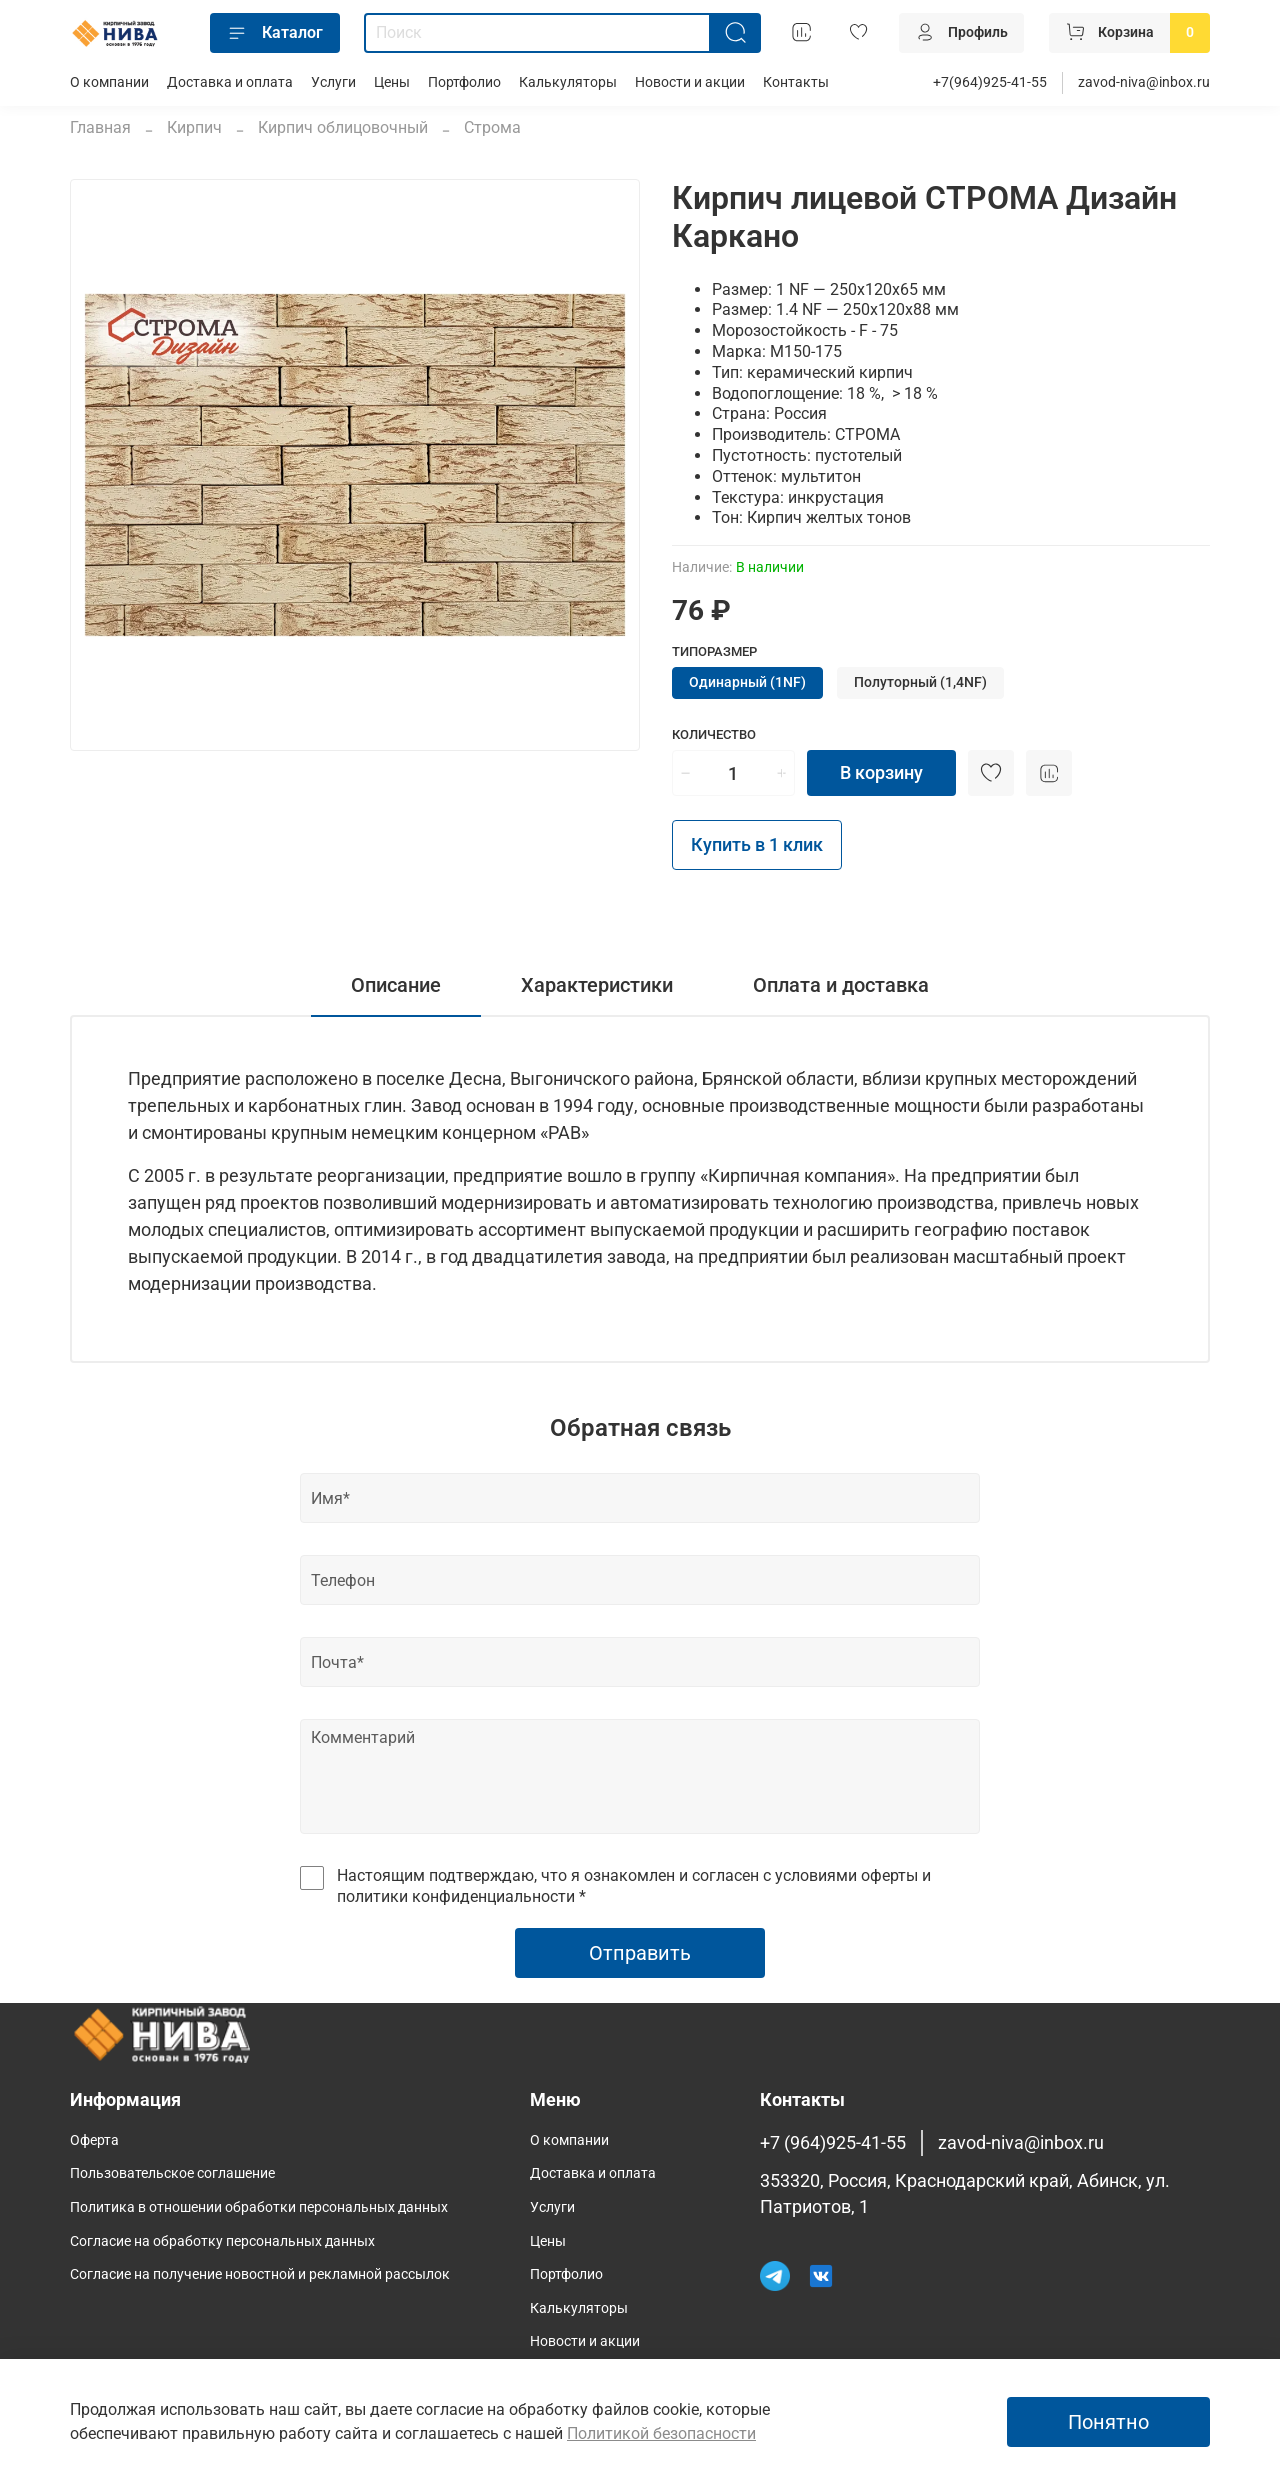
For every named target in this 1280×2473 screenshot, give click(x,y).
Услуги (333, 82)
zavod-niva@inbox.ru (1144, 82)
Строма (492, 127)
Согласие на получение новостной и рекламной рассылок (260, 2274)
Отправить (640, 1953)
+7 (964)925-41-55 (833, 2143)
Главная (100, 127)
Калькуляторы (568, 82)
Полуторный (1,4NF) (920, 682)
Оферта (94, 2140)
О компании (109, 82)
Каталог (275, 33)
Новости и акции (690, 82)
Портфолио (464, 82)
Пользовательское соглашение (172, 2173)
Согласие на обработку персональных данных (222, 2241)
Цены (392, 82)
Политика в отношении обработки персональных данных (259, 2207)
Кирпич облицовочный (343, 127)
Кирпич (194, 127)
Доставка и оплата (230, 82)
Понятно (1108, 2422)
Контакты (796, 82)
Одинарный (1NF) (747, 682)
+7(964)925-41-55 (990, 82)
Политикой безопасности (661, 2433)
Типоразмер (714, 651)
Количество (714, 734)
